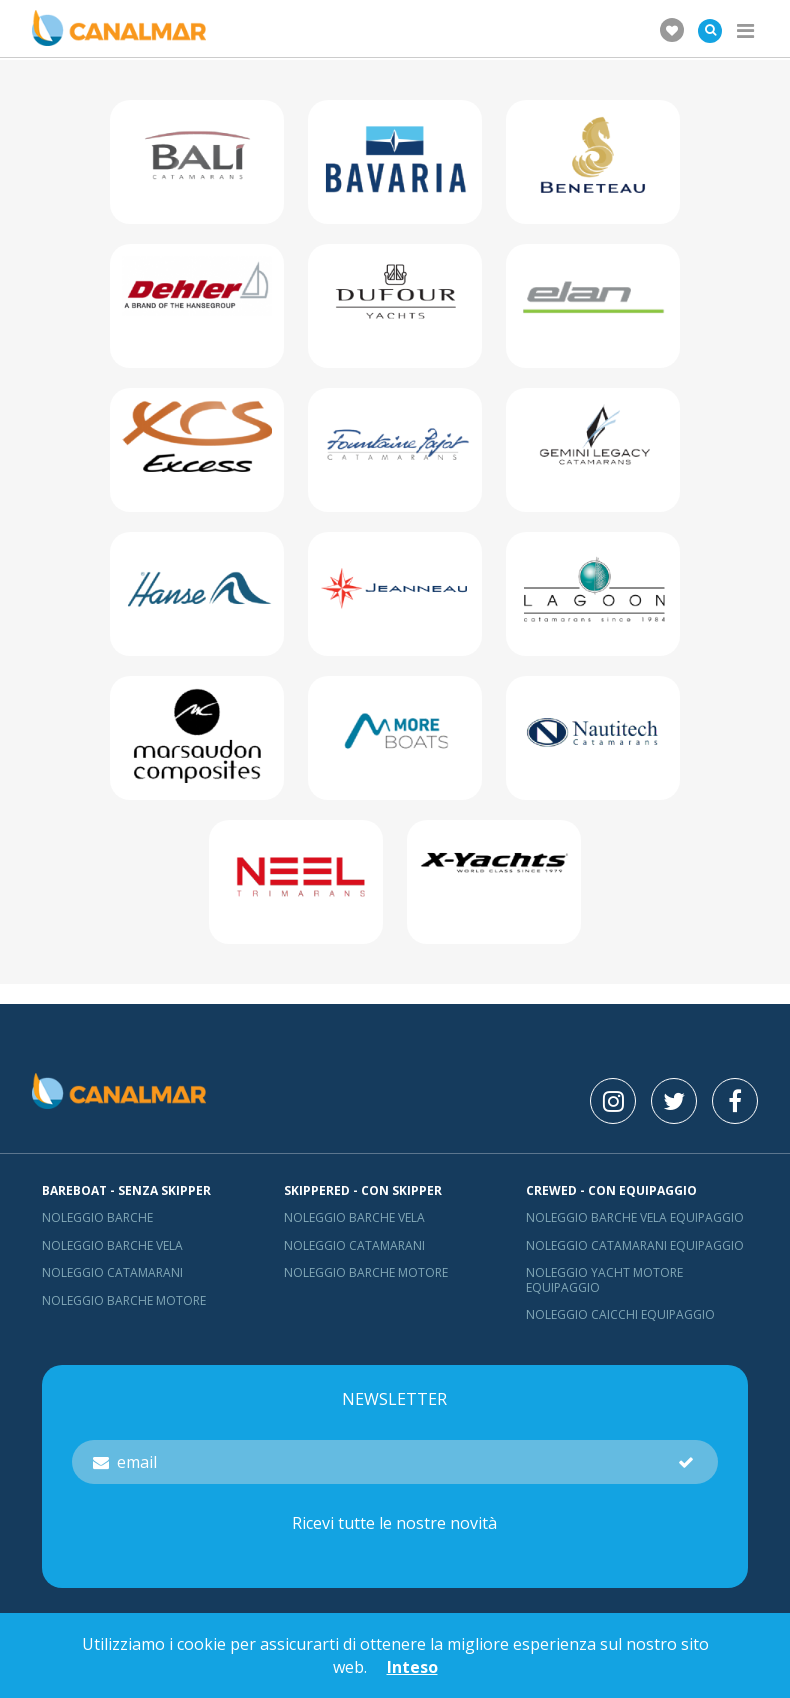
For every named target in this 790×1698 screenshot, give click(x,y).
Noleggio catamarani (112, 1272)
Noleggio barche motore (124, 1300)
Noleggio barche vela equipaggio (635, 1217)
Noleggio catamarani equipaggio (635, 1245)
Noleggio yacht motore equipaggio (604, 1279)
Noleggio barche (97, 1217)
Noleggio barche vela (112, 1245)
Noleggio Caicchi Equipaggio (620, 1314)
